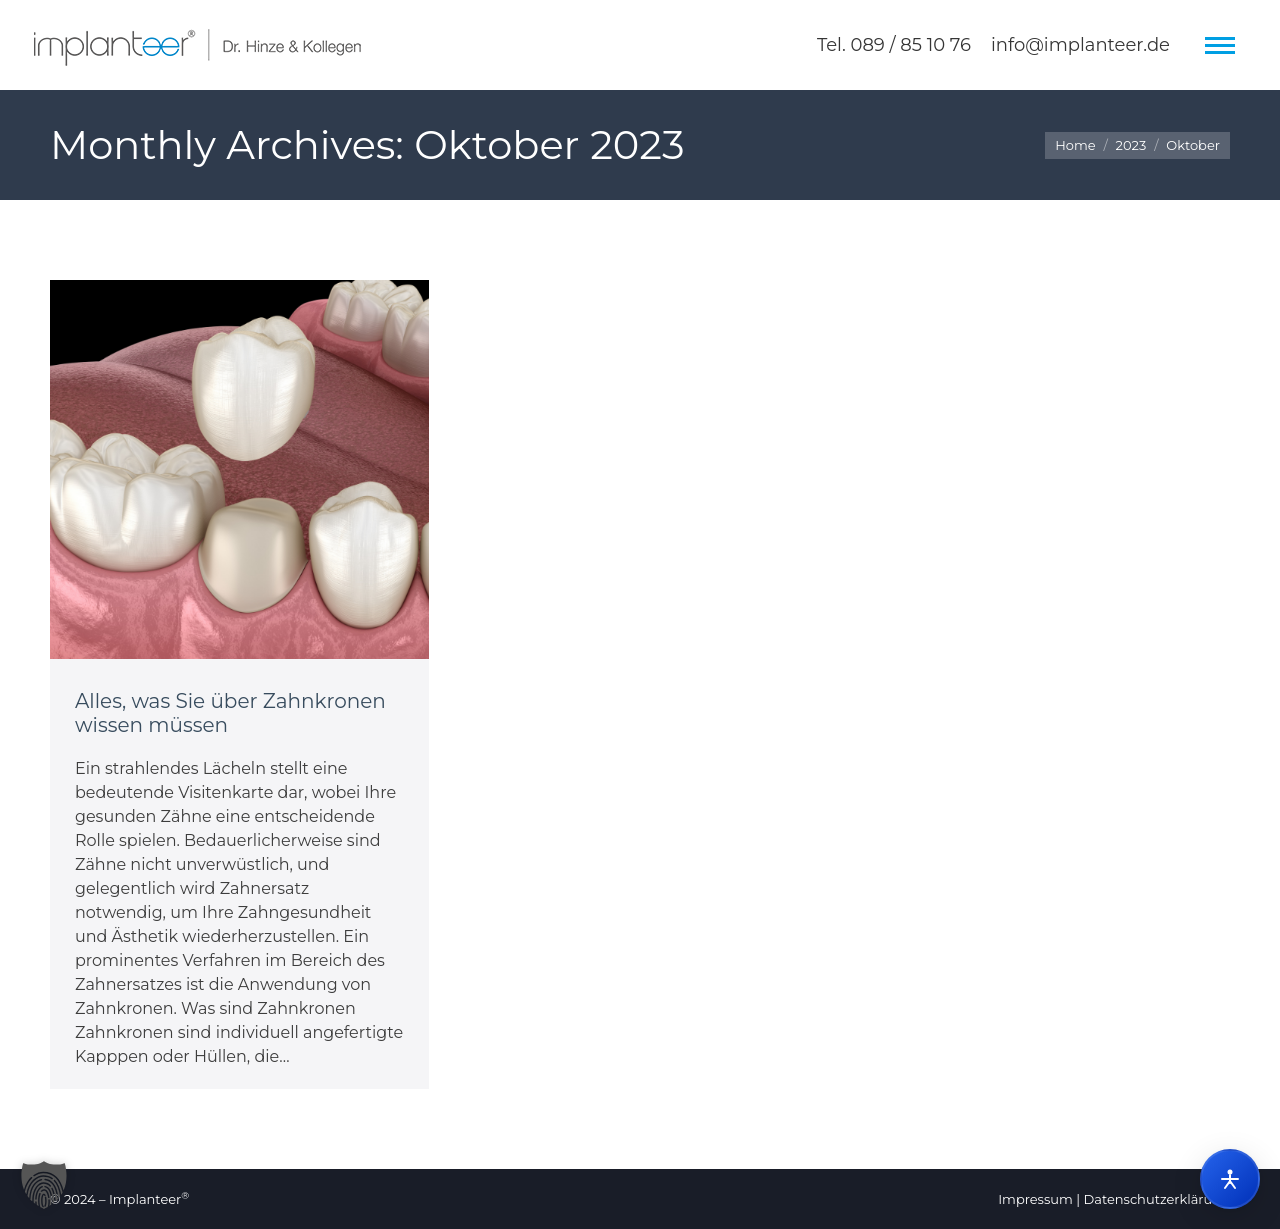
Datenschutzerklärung (1156, 1199)
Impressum (1035, 1199)
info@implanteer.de (1080, 45)
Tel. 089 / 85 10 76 (894, 45)
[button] (44, 1185)
